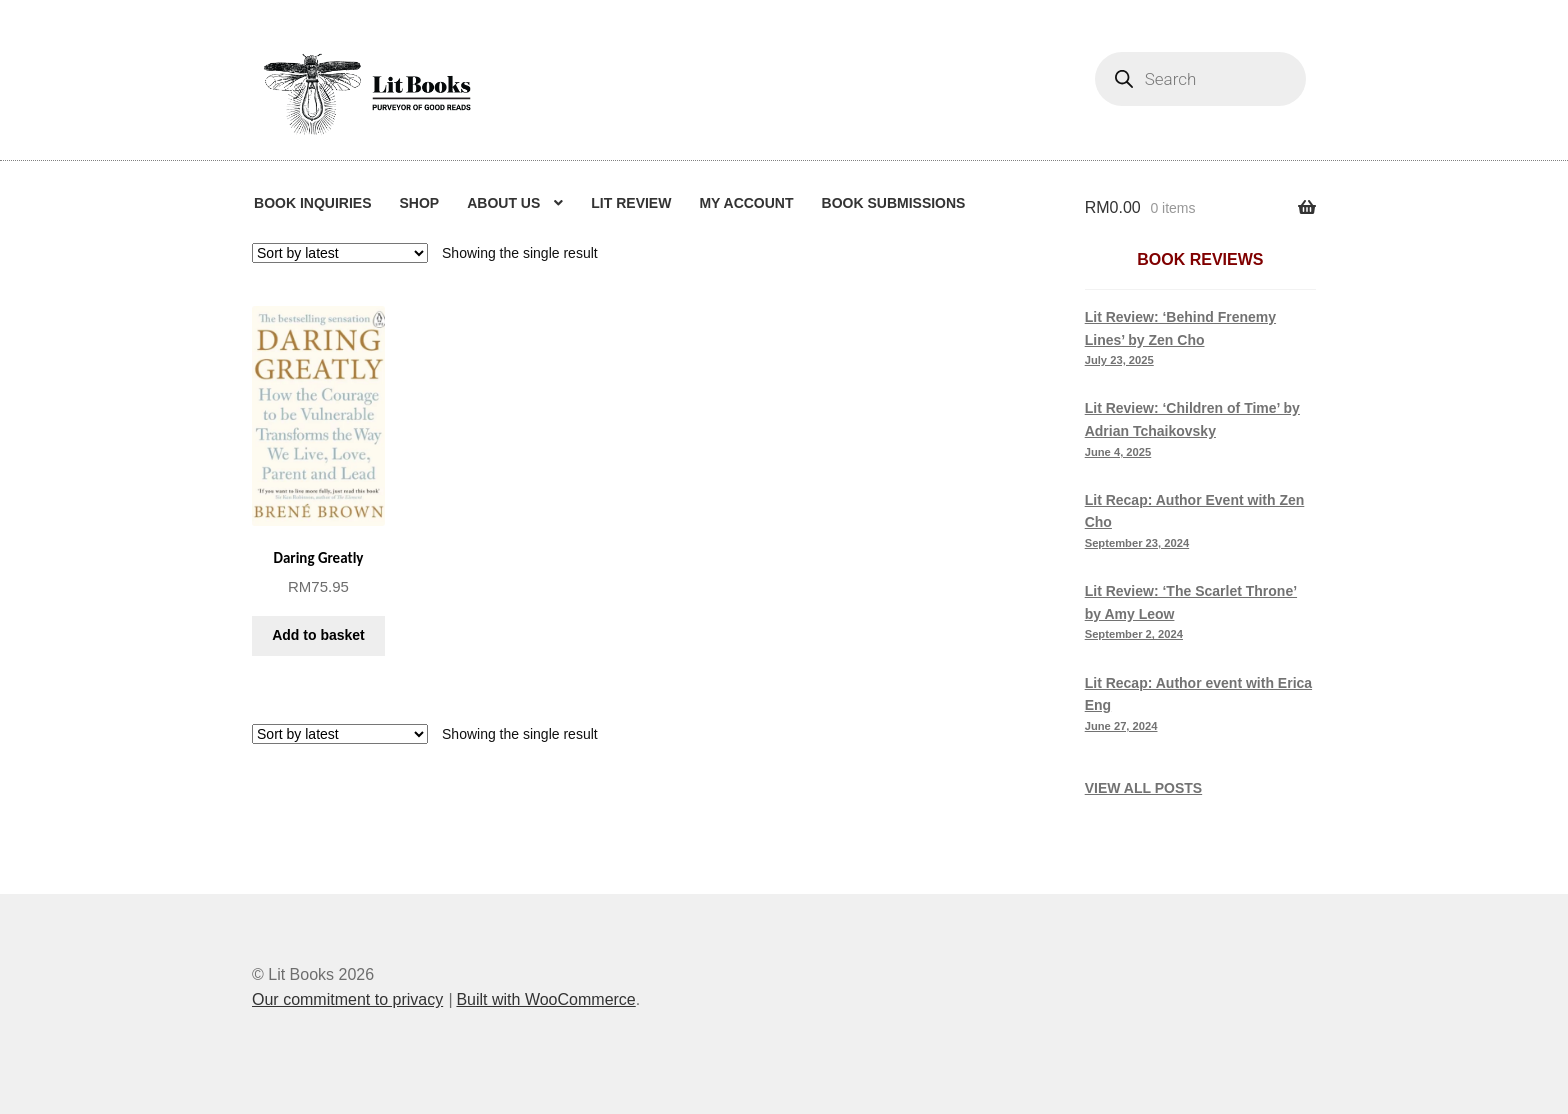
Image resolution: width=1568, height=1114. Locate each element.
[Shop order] (340, 253)
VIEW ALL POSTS (1143, 788)
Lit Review (631, 203)
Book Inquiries (312, 203)
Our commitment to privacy (347, 999)
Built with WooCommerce (545, 999)
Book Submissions (894, 203)
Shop (419, 203)
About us (503, 203)
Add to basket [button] (318, 635)
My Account (746, 203)
